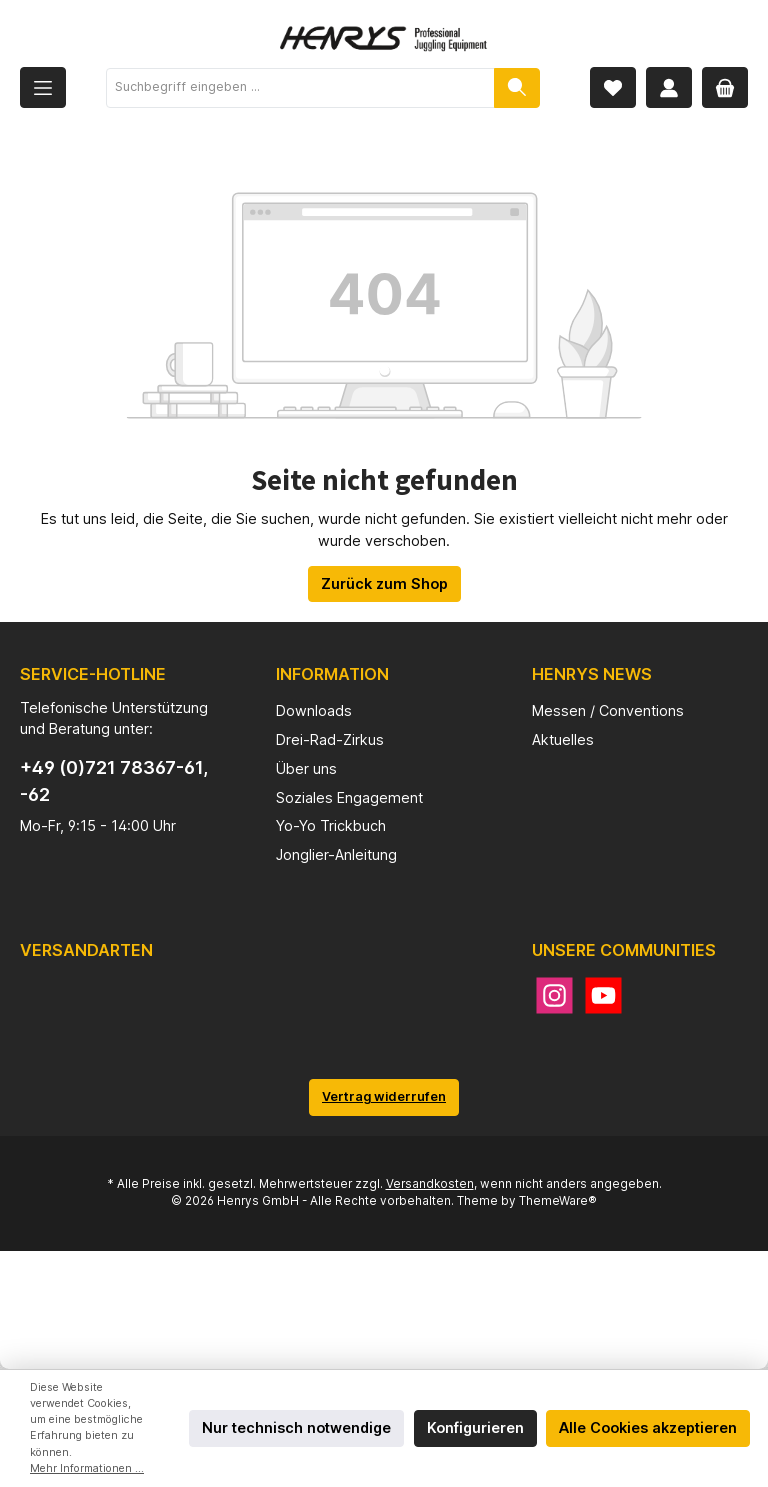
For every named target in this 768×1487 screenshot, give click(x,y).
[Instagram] (554, 995)
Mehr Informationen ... (87, 1468)
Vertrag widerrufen (384, 1096)
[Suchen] (517, 88)
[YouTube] (603, 995)
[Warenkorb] (725, 87)
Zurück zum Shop (384, 583)
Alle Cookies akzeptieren (648, 1427)
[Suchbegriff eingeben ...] (300, 88)
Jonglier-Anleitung (336, 854)
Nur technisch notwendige (296, 1427)
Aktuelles (563, 739)
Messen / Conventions (608, 710)
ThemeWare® (558, 1201)
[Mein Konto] (669, 87)
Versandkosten (430, 1184)
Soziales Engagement (349, 797)
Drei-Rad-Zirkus (330, 739)
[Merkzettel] (613, 87)
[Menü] (43, 87)
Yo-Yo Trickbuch (331, 825)
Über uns (306, 768)
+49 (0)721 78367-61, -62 (114, 781)
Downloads (314, 710)
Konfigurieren (475, 1427)
